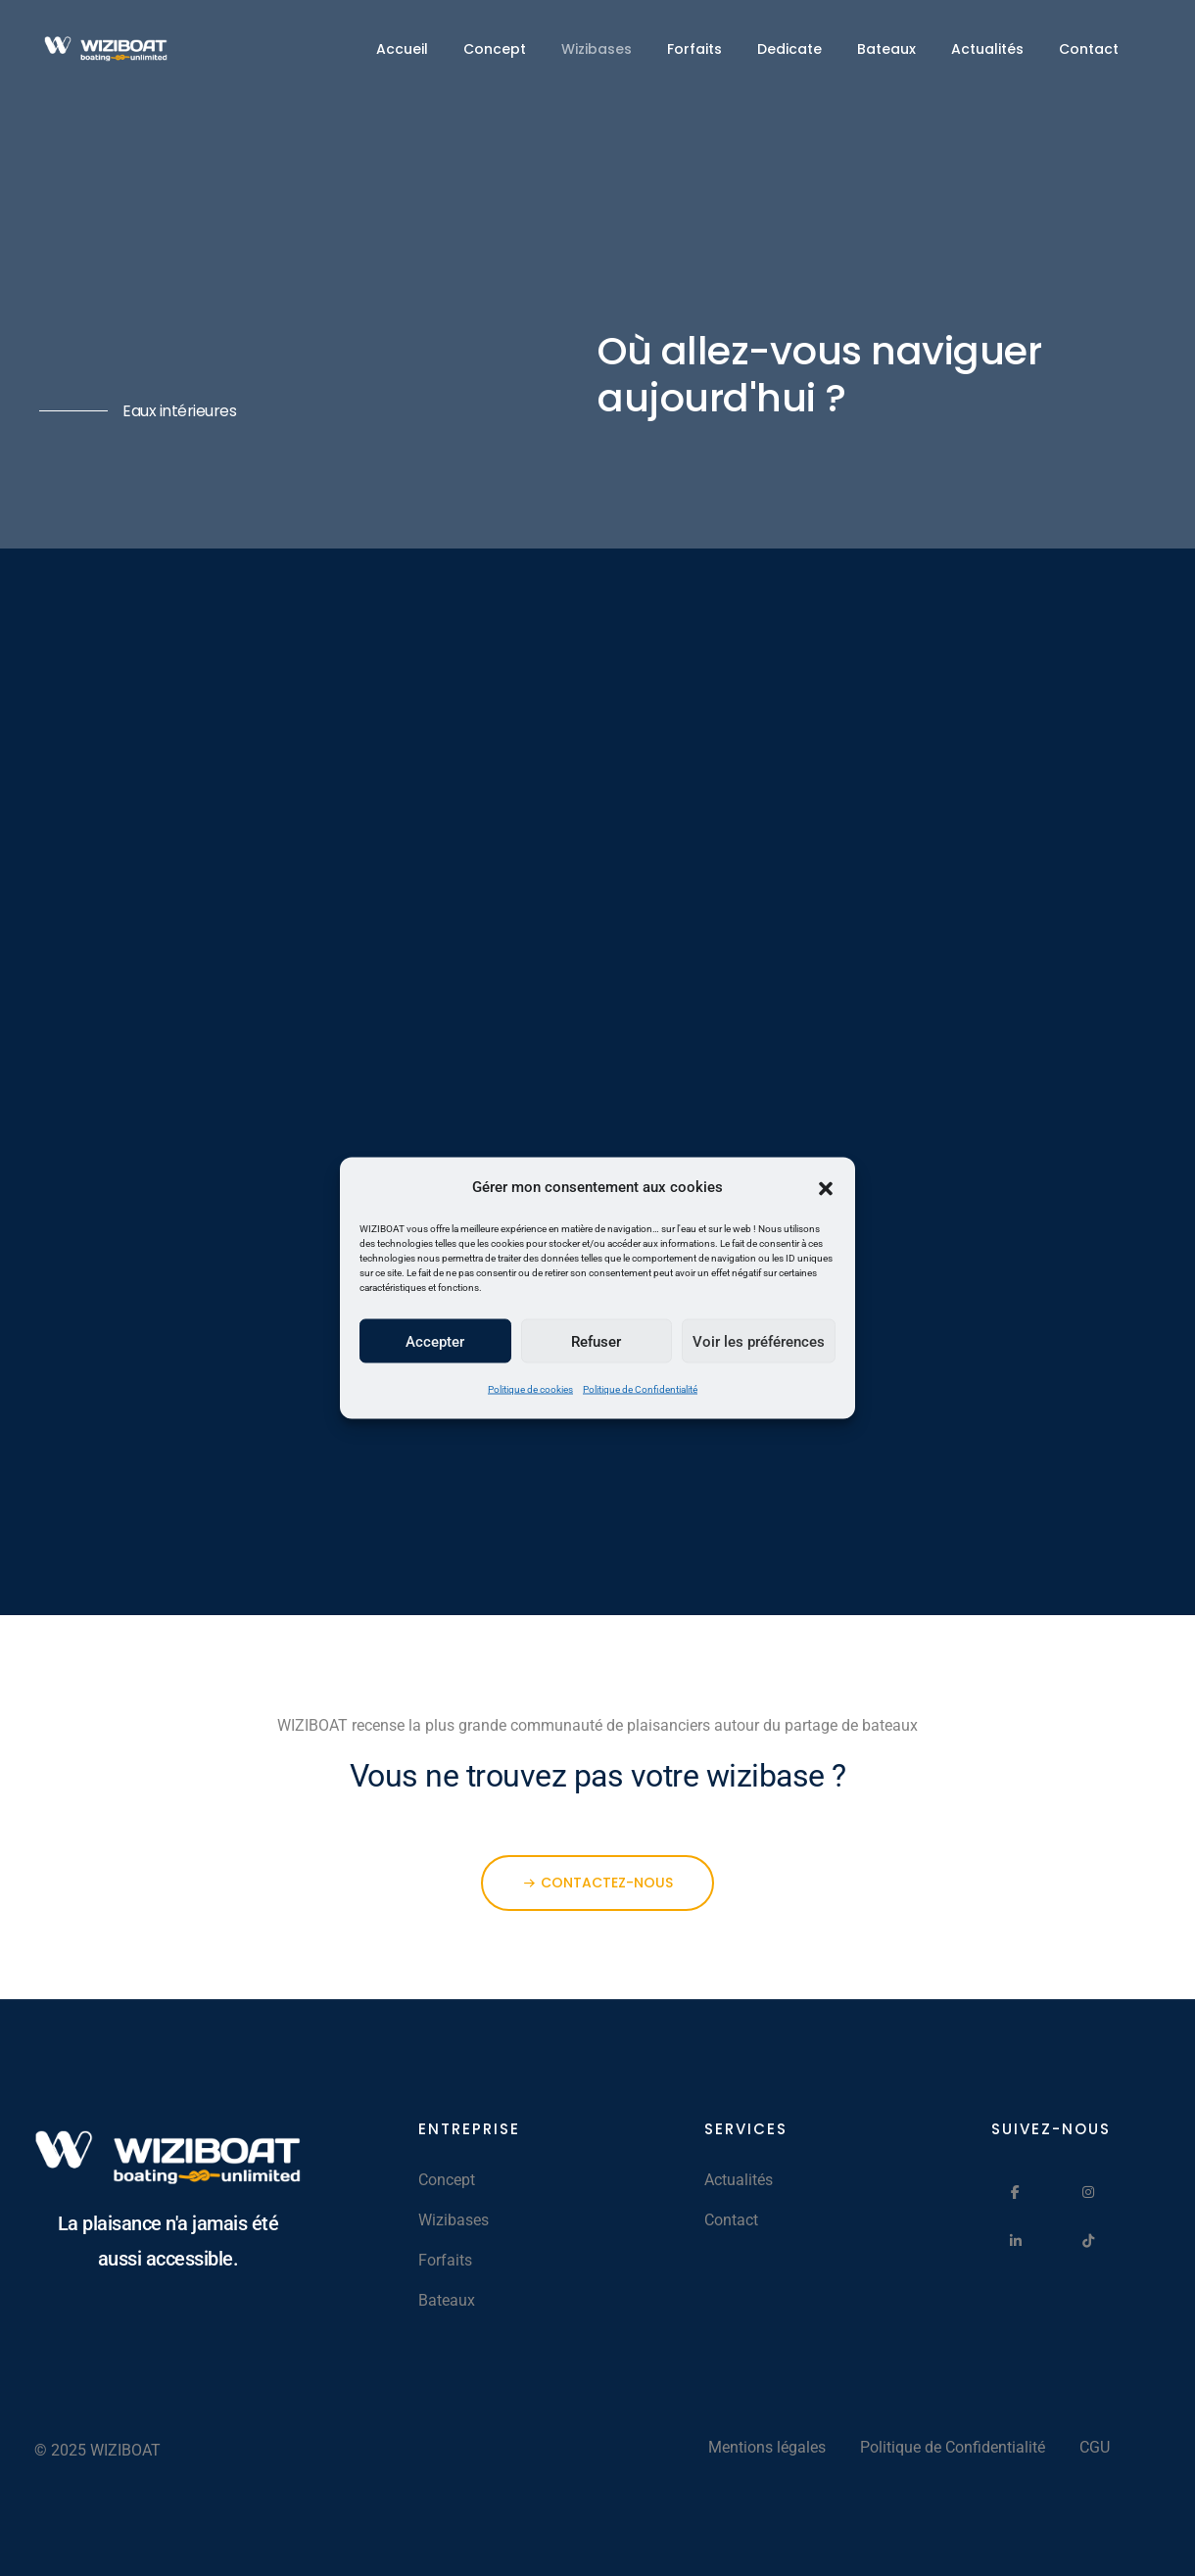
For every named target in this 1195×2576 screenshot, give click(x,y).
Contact (1089, 49)
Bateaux (886, 49)
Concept (494, 49)
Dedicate (789, 49)
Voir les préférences (759, 1341)
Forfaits (694, 49)
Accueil (402, 49)
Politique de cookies (530, 1389)
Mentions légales (767, 2447)
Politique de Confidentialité (640, 1389)
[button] (826, 1187)
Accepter (435, 1341)
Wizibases (596, 49)
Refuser (596, 1341)
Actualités (987, 49)
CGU (1094, 2447)
